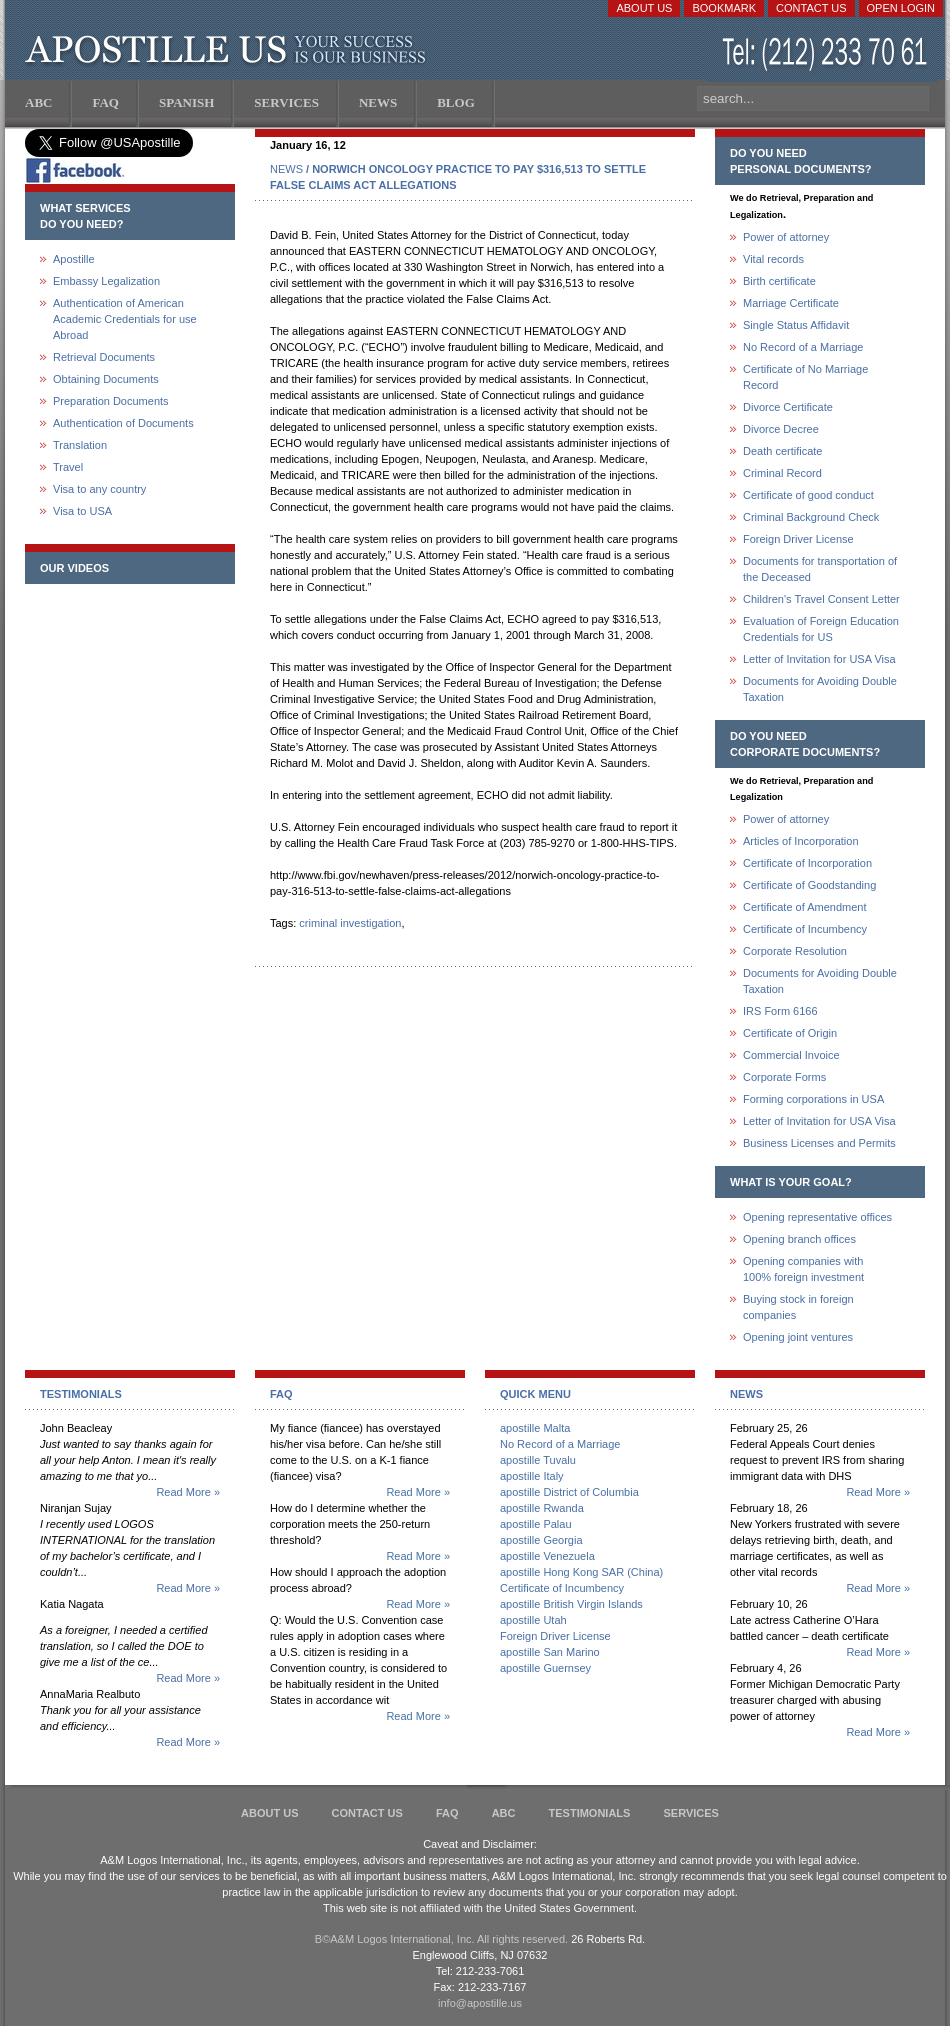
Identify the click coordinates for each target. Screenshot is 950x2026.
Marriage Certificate (791, 303)
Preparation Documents (111, 401)
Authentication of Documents (123, 423)
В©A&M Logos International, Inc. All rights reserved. (441, 1939)
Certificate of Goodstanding (809, 885)
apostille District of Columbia (569, 1492)
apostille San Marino (550, 1652)
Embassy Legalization (106, 281)
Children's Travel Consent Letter (821, 599)
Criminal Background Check (811, 517)
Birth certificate (779, 281)
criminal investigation (350, 923)
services (690, 1813)
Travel (68, 467)
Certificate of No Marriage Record (805, 377)
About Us (644, 8)
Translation (80, 445)
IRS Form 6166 (780, 1011)
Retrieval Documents (104, 357)
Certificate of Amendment (805, 907)
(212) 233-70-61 (827, 54)
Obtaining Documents (106, 379)
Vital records (773, 259)
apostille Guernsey (545, 1668)
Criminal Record (782, 473)
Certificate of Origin (790, 1033)
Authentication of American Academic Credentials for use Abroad (125, 319)
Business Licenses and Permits (819, 1143)
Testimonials (590, 1813)
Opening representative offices (817, 1217)
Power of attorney (786, 237)
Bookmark (724, 8)
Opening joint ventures (798, 1337)
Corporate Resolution (795, 951)
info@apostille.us (480, 2003)
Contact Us (811, 8)
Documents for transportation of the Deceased (820, 569)
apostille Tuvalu (538, 1460)
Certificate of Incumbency (805, 929)
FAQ (447, 1813)
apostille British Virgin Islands (571, 1604)
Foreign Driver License (798, 539)
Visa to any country (99, 489)
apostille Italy (532, 1476)
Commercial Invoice (791, 1055)
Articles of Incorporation (801, 841)
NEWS (286, 169)
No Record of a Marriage (803, 347)
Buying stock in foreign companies (798, 1307)
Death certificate (782, 451)
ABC (504, 1813)
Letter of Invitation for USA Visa (819, 659)
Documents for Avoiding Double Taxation (820, 689)
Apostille (74, 259)
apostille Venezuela (547, 1556)
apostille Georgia (541, 1540)
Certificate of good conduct (808, 495)
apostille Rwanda (542, 1508)
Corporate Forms (784, 1077)
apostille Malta (535, 1428)
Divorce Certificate (788, 407)
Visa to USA (82, 511)
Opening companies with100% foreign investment (803, 1269)
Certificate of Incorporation (807, 863)
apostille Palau (536, 1524)
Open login (901, 8)
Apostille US (229, 50)
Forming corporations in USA (813, 1099)
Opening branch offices (799, 1239)
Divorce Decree (781, 429)
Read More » (188, 1492)
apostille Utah (533, 1620)
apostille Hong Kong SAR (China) (581, 1572)
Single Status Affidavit (796, 325)
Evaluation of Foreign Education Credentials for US (821, 629)
